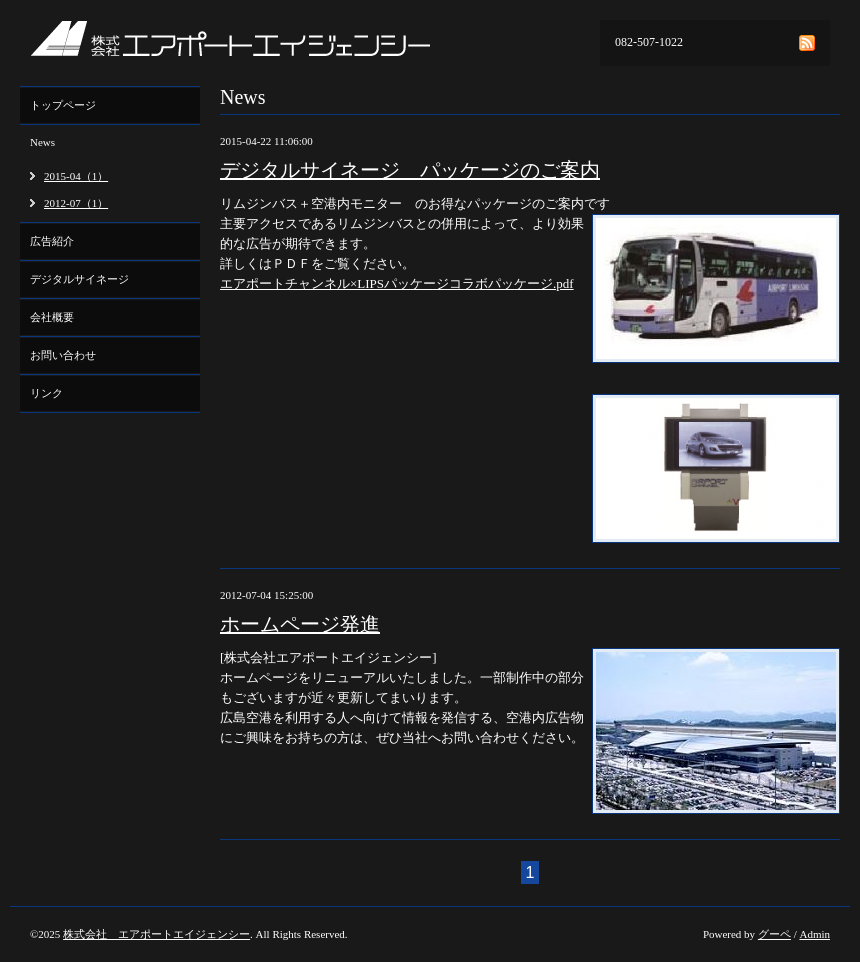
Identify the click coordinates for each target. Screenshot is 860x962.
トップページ (63, 105)
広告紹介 (52, 241)
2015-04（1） (76, 176)
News (42, 142)
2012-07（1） (76, 203)
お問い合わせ (63, 355)
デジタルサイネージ (79, 279)
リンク (46, 393)
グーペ (774, 934)
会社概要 (52, 317)
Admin (814, 934)
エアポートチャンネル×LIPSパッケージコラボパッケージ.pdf (397, 283)
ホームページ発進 (300, 624)
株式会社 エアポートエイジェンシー (156, 934)
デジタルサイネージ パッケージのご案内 (410, 170)
